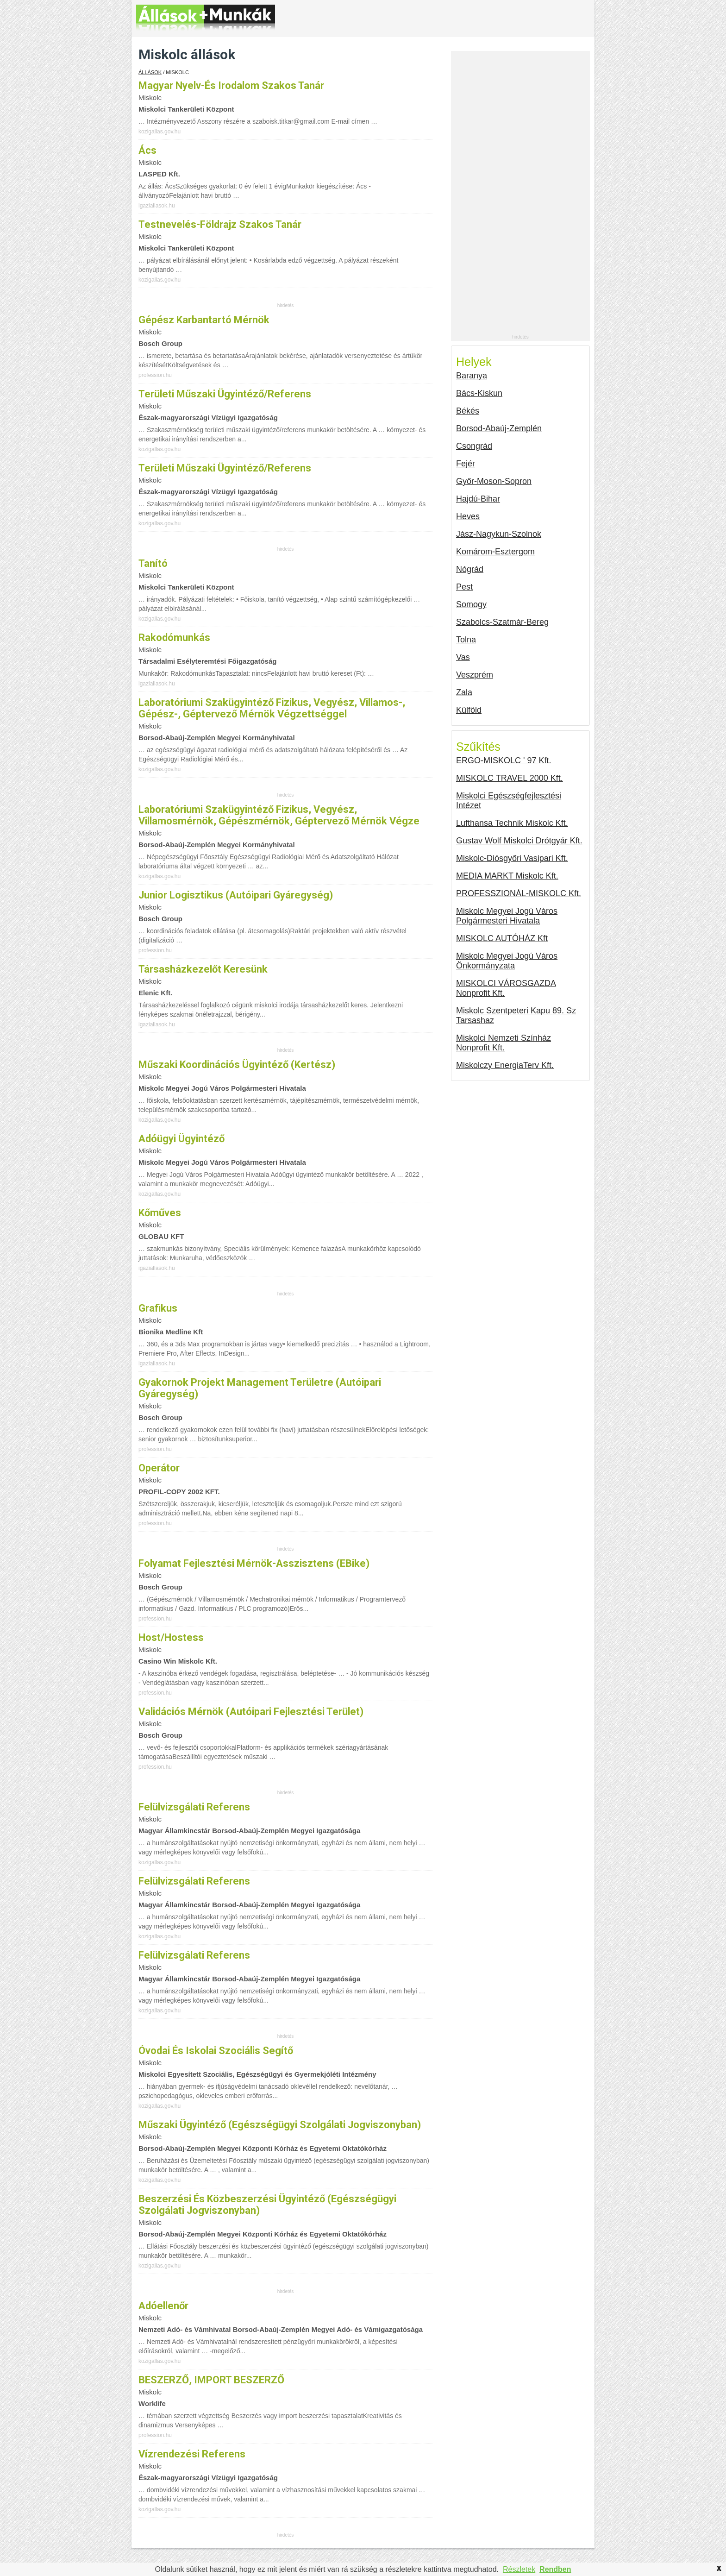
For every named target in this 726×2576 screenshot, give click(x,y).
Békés (467, 410)
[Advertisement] (520, 194)
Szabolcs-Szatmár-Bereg (502, 622)
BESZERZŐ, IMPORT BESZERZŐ (211, 2380)
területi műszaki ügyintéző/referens (224, 394)
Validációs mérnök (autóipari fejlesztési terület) (250, 1711)
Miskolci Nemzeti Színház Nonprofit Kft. (503, 1042)
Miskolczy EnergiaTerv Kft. (505, 1065)
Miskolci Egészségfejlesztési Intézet (508, 800)
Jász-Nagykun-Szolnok (498, 534)
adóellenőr (163, 2306)
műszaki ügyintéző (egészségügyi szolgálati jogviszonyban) (279, 2124)
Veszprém (474, 674)
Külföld (469, 710)
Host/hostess (171, 1637)
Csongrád (474, 446)
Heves (468, 516)
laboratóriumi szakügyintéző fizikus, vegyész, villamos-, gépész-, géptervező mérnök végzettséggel (271, 708)
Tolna (466, 639)
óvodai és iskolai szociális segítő (215, 2050)
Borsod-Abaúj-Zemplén (499, 428)
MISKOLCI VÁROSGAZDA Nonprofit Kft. (506, 988)
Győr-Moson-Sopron (494, 481)
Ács (147, 150)
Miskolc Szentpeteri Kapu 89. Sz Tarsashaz (516, 1015)
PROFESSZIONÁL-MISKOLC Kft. (518, 893)
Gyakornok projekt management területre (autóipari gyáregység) (259, 1388)
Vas (463, 657)
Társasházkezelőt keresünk (203, 969)
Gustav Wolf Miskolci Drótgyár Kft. (519, 840)
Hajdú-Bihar (478, 498)
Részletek (519, 2569)
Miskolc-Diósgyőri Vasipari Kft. (512, 858)
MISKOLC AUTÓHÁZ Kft (502, 938)
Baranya (471, 375)
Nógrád (469, 569)
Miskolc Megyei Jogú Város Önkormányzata (506, 960)
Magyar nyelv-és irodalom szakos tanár (231, 85)
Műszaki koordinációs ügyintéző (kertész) (236, 1064)
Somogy (471, 604)
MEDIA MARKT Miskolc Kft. (507, 875)
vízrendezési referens (191, 2454)
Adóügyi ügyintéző (181, 1138)
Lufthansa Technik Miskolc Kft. (512, 823)
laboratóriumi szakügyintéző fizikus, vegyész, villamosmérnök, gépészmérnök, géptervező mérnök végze (278, 815)
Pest (464, 586)
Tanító (153, 563)
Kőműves (159, 1213)
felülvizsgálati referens (194, 1807)
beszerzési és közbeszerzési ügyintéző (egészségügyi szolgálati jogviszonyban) (267, 2204)
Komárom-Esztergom (495, 551)
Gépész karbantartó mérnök (203, 320)
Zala (464, 692)
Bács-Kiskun (479, 393)
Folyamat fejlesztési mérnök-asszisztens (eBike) (253, 1563)
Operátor (159, 1468)
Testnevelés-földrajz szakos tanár (219, 224)
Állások (150, 72)
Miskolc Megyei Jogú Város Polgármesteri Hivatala (506, 915)
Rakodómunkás (174, 637)
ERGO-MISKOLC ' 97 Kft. (503, 760)
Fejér (465, 463)
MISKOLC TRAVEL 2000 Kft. (509, 778)
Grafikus (157, 1308)
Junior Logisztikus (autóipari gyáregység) (235, 895)
